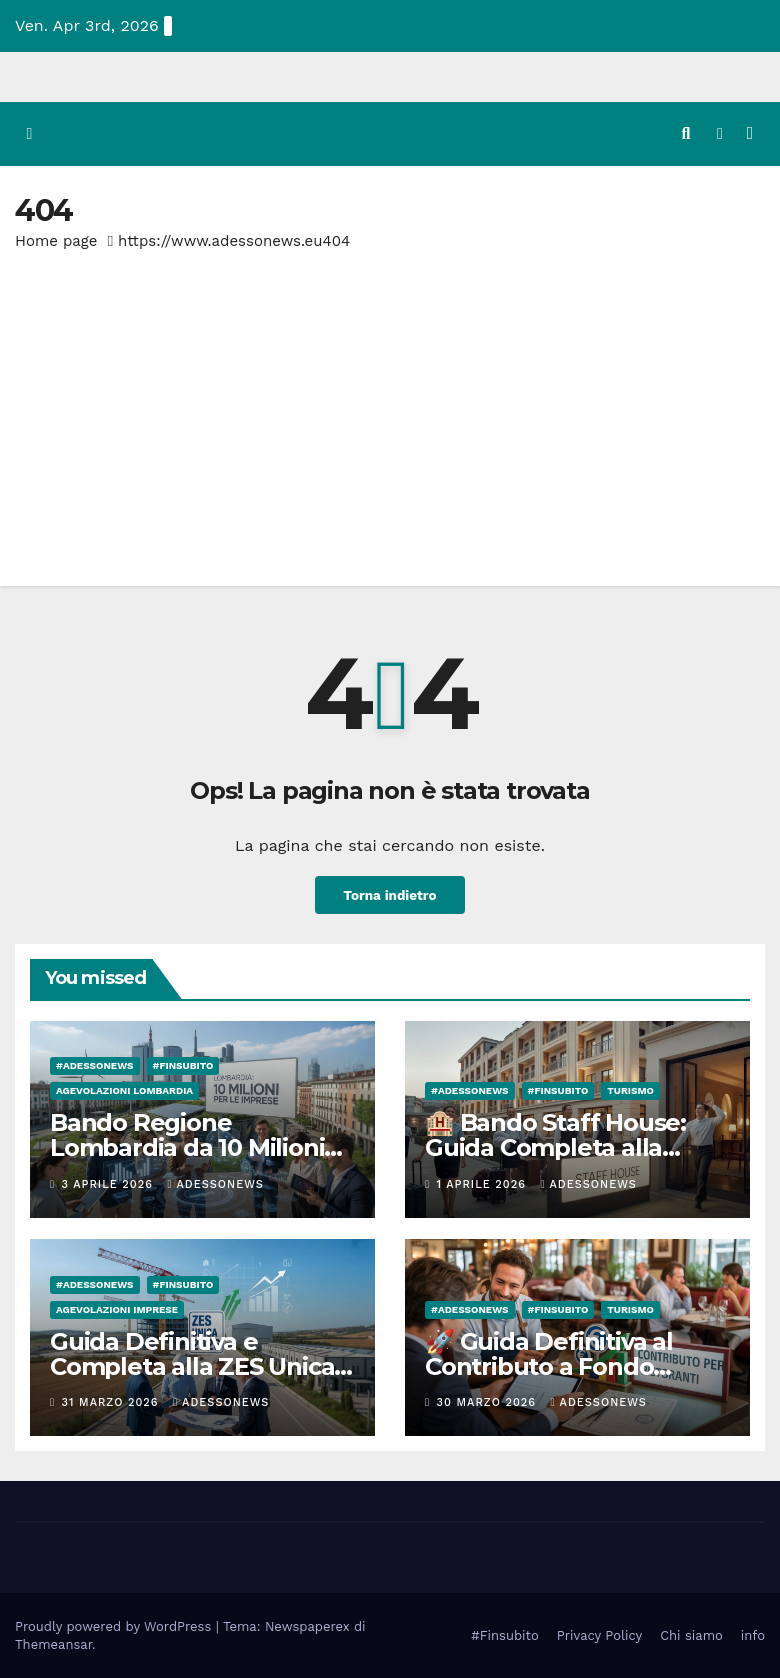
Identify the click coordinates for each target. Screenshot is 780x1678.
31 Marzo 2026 (112, 1401)
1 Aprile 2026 (484, 1183)
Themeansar (53, 1643)
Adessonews (215, 1183)
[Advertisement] (390, 405)
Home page (56, 240)
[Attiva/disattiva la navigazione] (750, 133)
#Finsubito (504, 1634)
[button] (685, 133)
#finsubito (183, 1065)
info (753, 1634)
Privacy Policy (599, 1634)
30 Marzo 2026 (489, 1401)
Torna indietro (390, 894)
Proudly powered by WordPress (115, 1625)
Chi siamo (691, 1634)
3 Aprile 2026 (110, 1183)
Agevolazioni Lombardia (124, 1090)
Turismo (630, 1090)
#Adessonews (95, 1065)
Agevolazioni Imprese (117, 1308)
